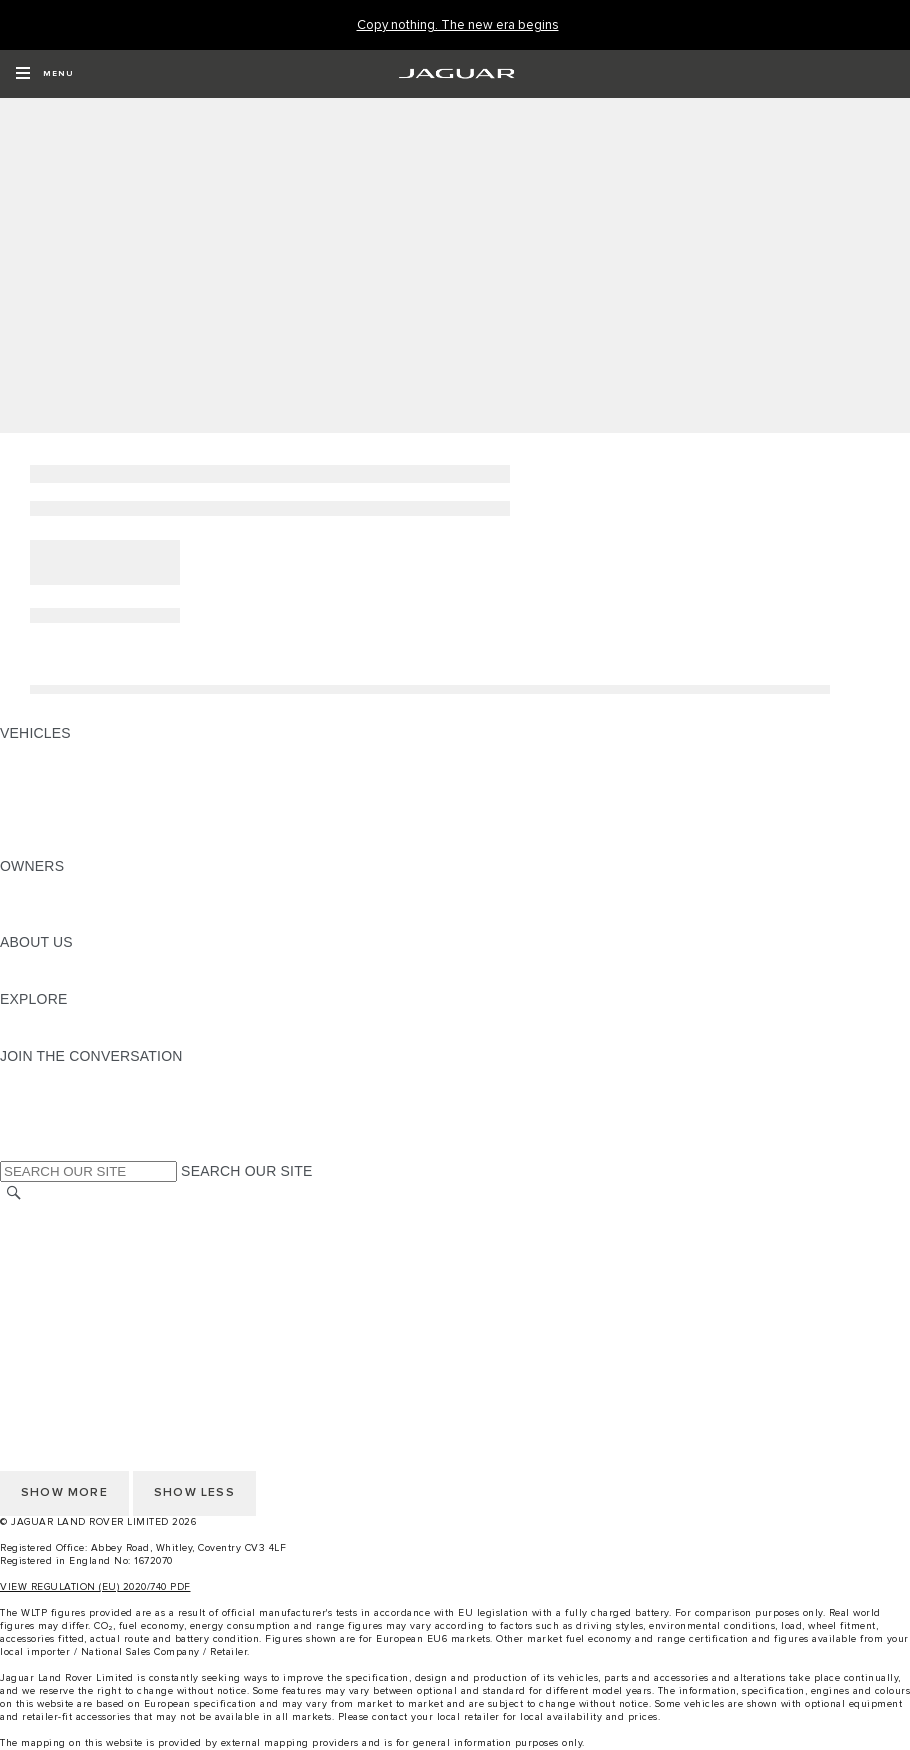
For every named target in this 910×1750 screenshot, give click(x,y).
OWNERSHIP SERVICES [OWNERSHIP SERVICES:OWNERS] (82, 885)
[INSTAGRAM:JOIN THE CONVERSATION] (50, 1075)
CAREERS (34, 1233)
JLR (13, 961)
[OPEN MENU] (44, 74)
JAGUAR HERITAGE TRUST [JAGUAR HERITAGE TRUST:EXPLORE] (93, 1037)
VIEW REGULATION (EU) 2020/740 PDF (95, 1587)
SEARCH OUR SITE (246, 1171)
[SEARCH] (14, 1193)
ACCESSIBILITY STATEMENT (97, 1328)
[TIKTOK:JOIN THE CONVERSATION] (33, 1094)
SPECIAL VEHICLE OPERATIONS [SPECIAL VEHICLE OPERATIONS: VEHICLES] (111, 790)
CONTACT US (46, 1271)
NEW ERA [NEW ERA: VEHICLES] (33, 847)
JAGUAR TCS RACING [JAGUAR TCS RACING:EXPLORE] (75, 1018)
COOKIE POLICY (56, 1309)
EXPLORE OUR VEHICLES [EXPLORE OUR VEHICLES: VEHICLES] (89, 771)
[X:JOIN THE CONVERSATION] (14, 1151)
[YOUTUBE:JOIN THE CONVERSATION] (42, 1113)
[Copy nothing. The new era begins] (458, 25)
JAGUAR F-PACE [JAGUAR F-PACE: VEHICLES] (57, 752)
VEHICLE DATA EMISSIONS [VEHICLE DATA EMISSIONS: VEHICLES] (92, 828)
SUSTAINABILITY (57, 980)
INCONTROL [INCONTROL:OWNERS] (42, 904)
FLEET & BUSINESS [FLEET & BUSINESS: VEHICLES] (67, 809)
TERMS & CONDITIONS (79, 1252)
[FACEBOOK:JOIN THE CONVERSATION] (47, 1132)
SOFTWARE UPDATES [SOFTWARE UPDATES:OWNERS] (75, 923)
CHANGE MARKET (62, 1214)
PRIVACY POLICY (59, 1290)
